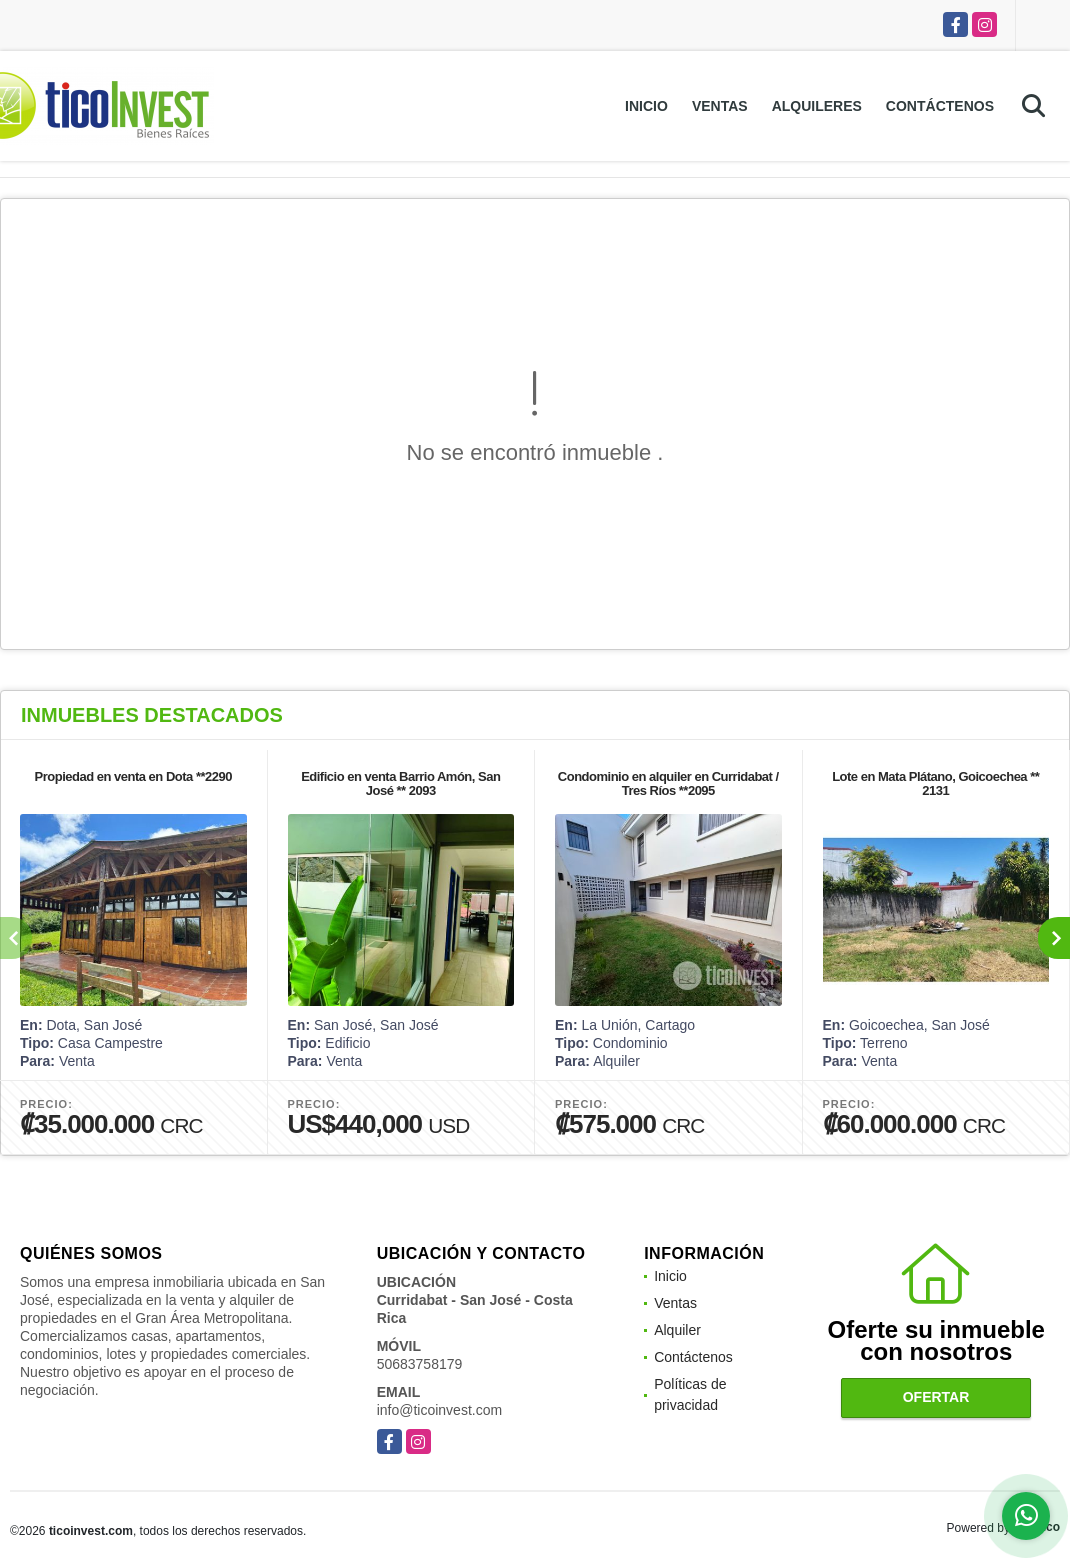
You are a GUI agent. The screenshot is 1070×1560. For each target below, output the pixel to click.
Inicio (646, 106)
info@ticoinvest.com (439, 1410)
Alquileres (817, 106)
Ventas (720, 106)
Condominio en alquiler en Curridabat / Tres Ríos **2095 (668, 783)
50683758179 (420, 1364)
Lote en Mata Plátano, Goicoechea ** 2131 (935, 783)
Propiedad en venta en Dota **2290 (133, 776)
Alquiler (677, 1330)
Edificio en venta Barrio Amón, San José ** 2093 (400, 783)
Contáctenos (940, 106)
